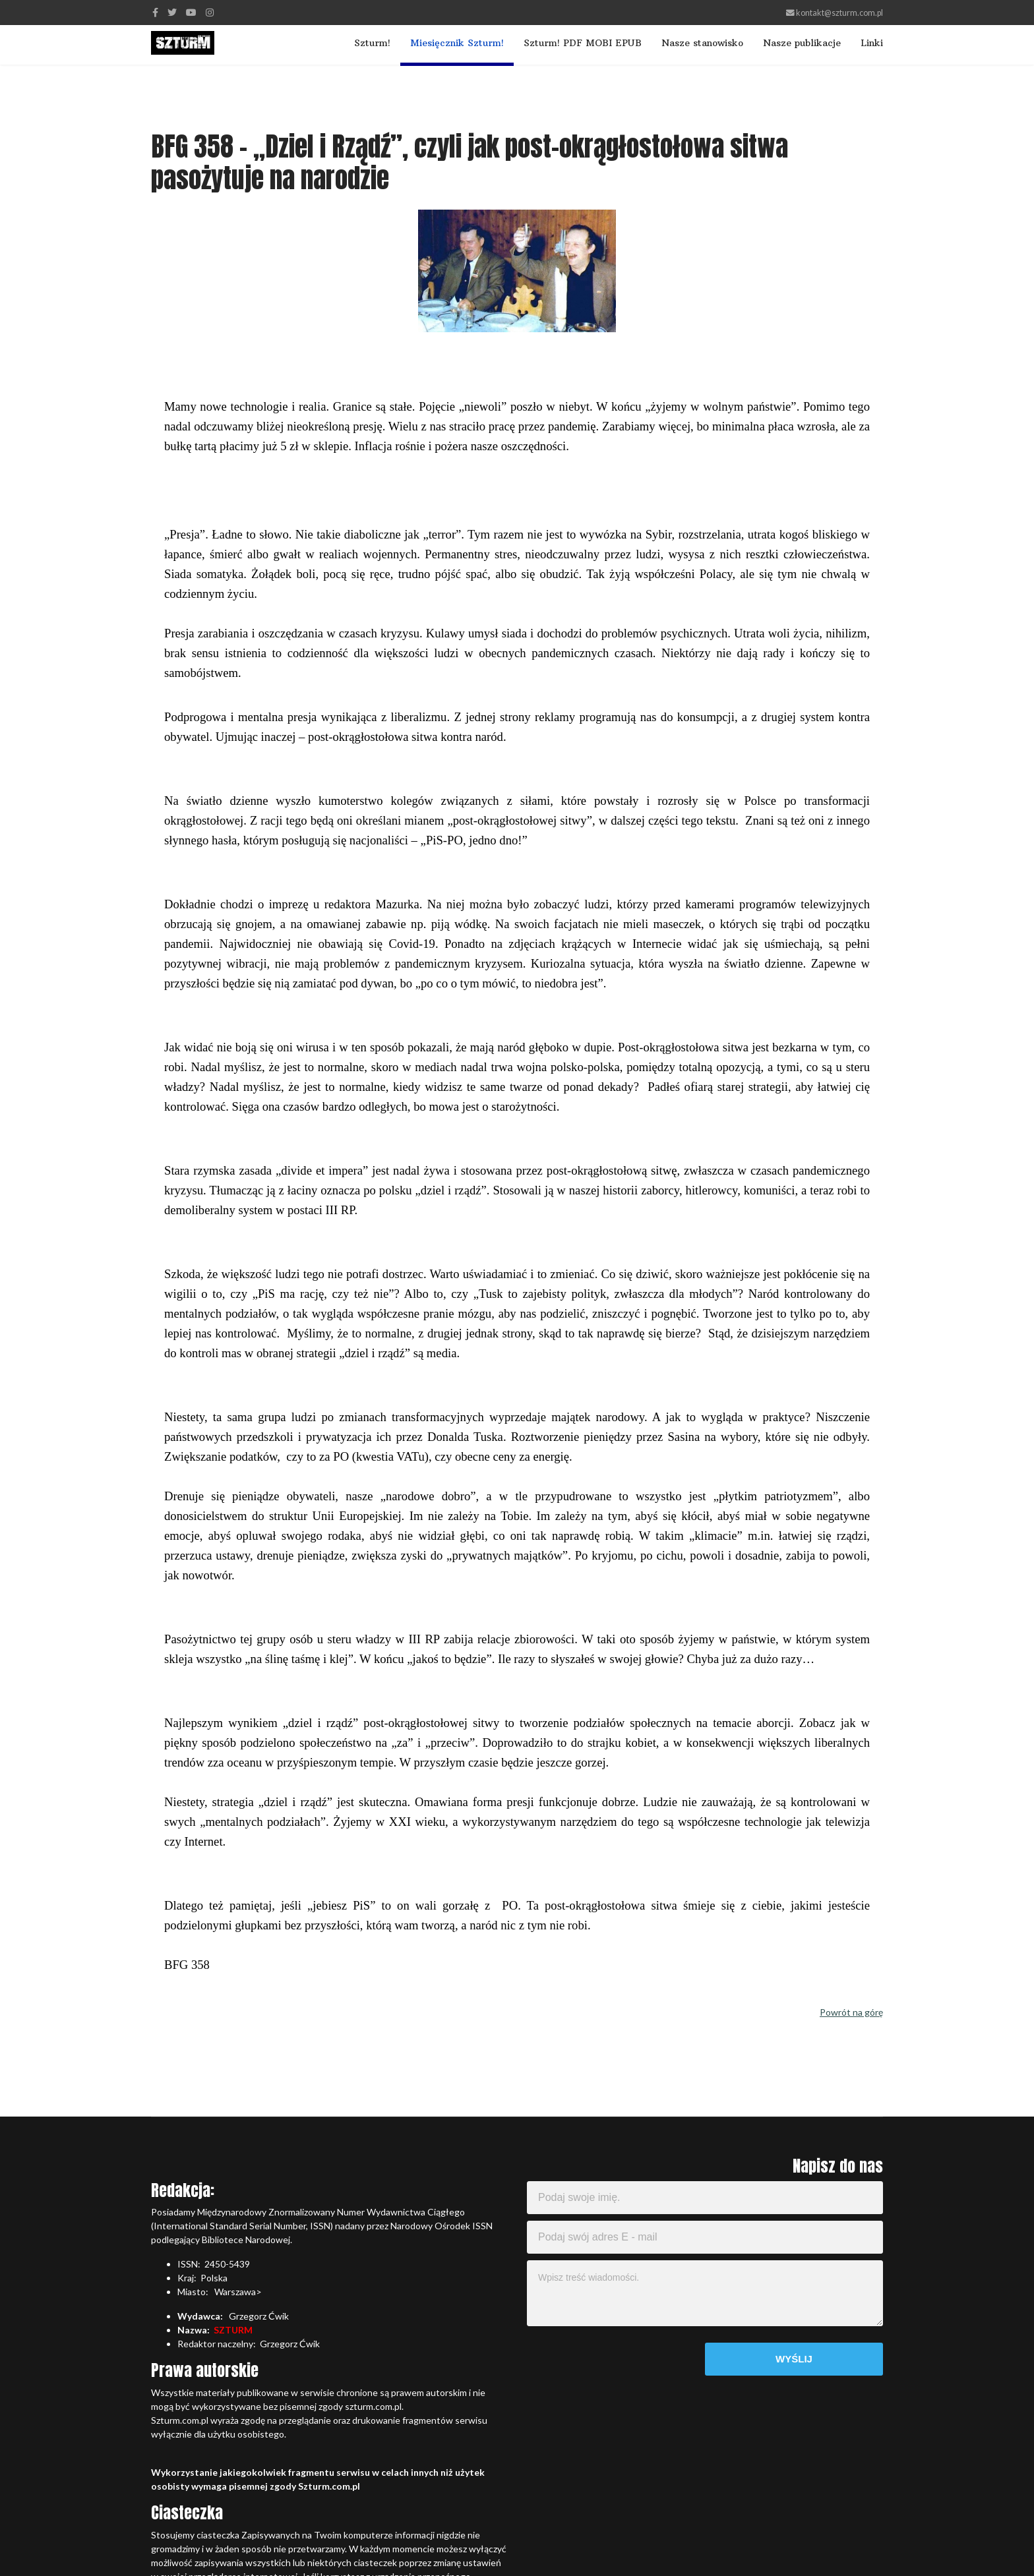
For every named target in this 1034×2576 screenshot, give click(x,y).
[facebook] (155, 12)
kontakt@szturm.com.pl (839, 13)
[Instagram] (210, 12)
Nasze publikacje (802, 43)
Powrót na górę (851, 2012)
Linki (872, 43)
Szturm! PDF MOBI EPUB (583, 43)
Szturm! (372, 43)
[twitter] (172, 12)
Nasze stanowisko (702, 43)
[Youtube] (191, 12)
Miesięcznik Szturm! (457, 43)
